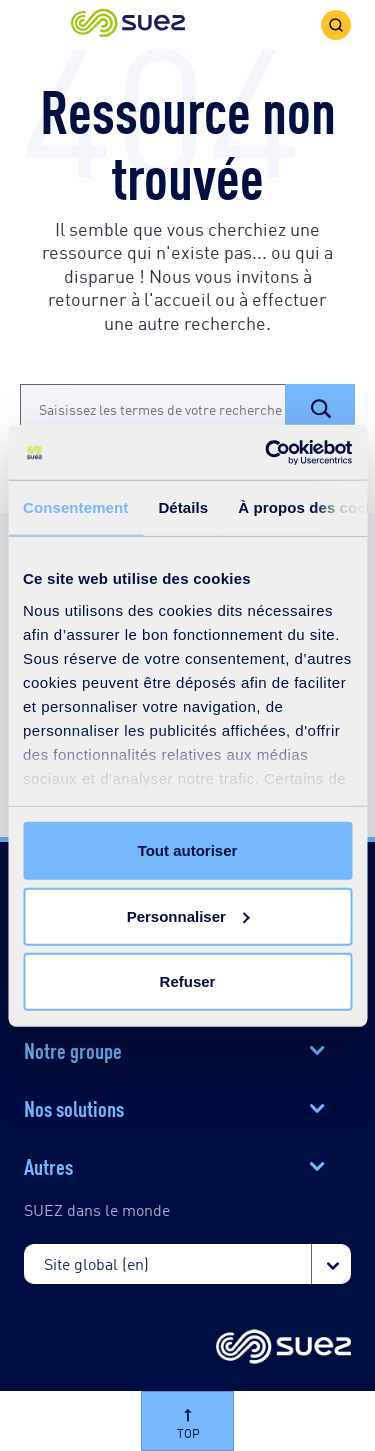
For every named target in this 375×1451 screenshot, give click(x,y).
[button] (128, 24)
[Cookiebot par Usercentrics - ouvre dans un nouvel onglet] (267, 452)
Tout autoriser (188, 850)
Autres (48, 1165)
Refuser (188, 981)
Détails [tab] (183, 507)
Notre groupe (73, 1049)
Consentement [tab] (75, 507)
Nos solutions (74, 1107)
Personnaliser (188, 915)
